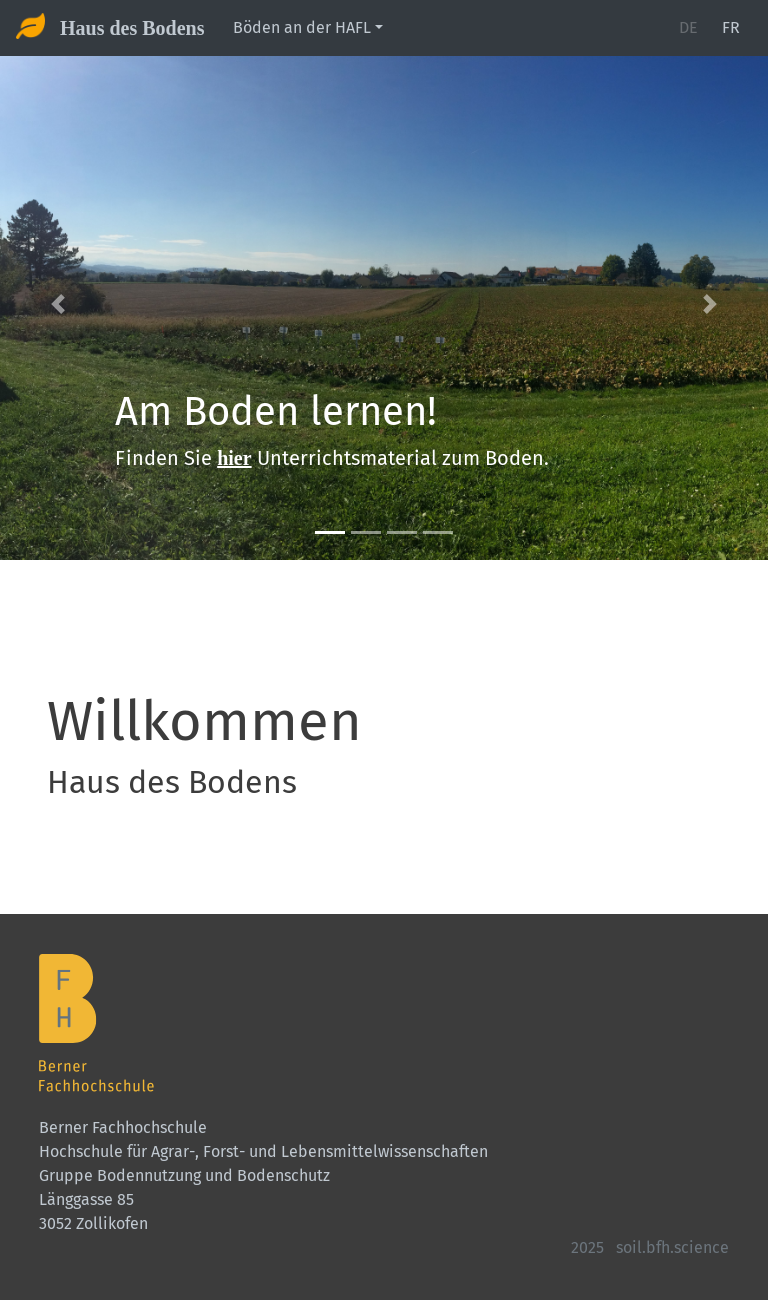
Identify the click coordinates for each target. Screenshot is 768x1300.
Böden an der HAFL (302, 27)
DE (688, 27)
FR (731, 27)
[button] (57, 304)
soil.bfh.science (672, 1247)
